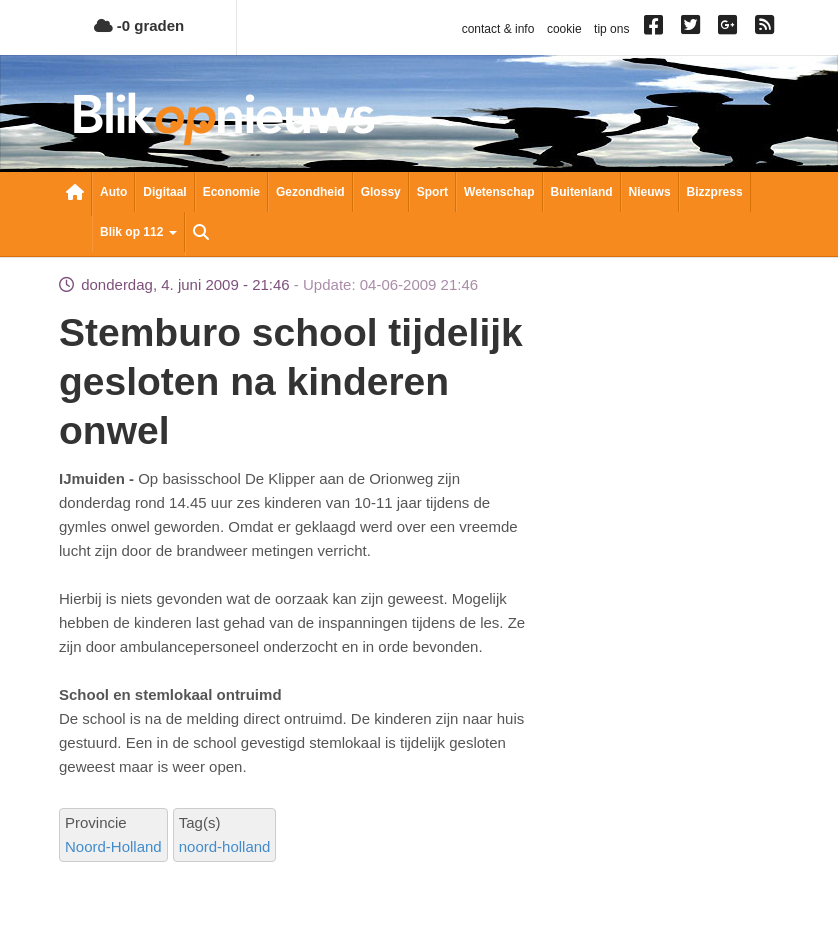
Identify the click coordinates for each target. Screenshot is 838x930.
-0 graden (139, 25)
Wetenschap (499, 192)
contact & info (498, 29)
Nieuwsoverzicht (75, 194)
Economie (231, 192)
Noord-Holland (113, 846)
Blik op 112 (138, 232)
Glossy (381, 192)
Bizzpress (715, 192)
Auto (113, 192)
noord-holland (225, 846)
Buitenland (582, 192)
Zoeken (201, 234)
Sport (432, 192)
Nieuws (650, 192)
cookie (564, 29)
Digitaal (164, 192)
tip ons (611, 29)
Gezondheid (310, 192)
